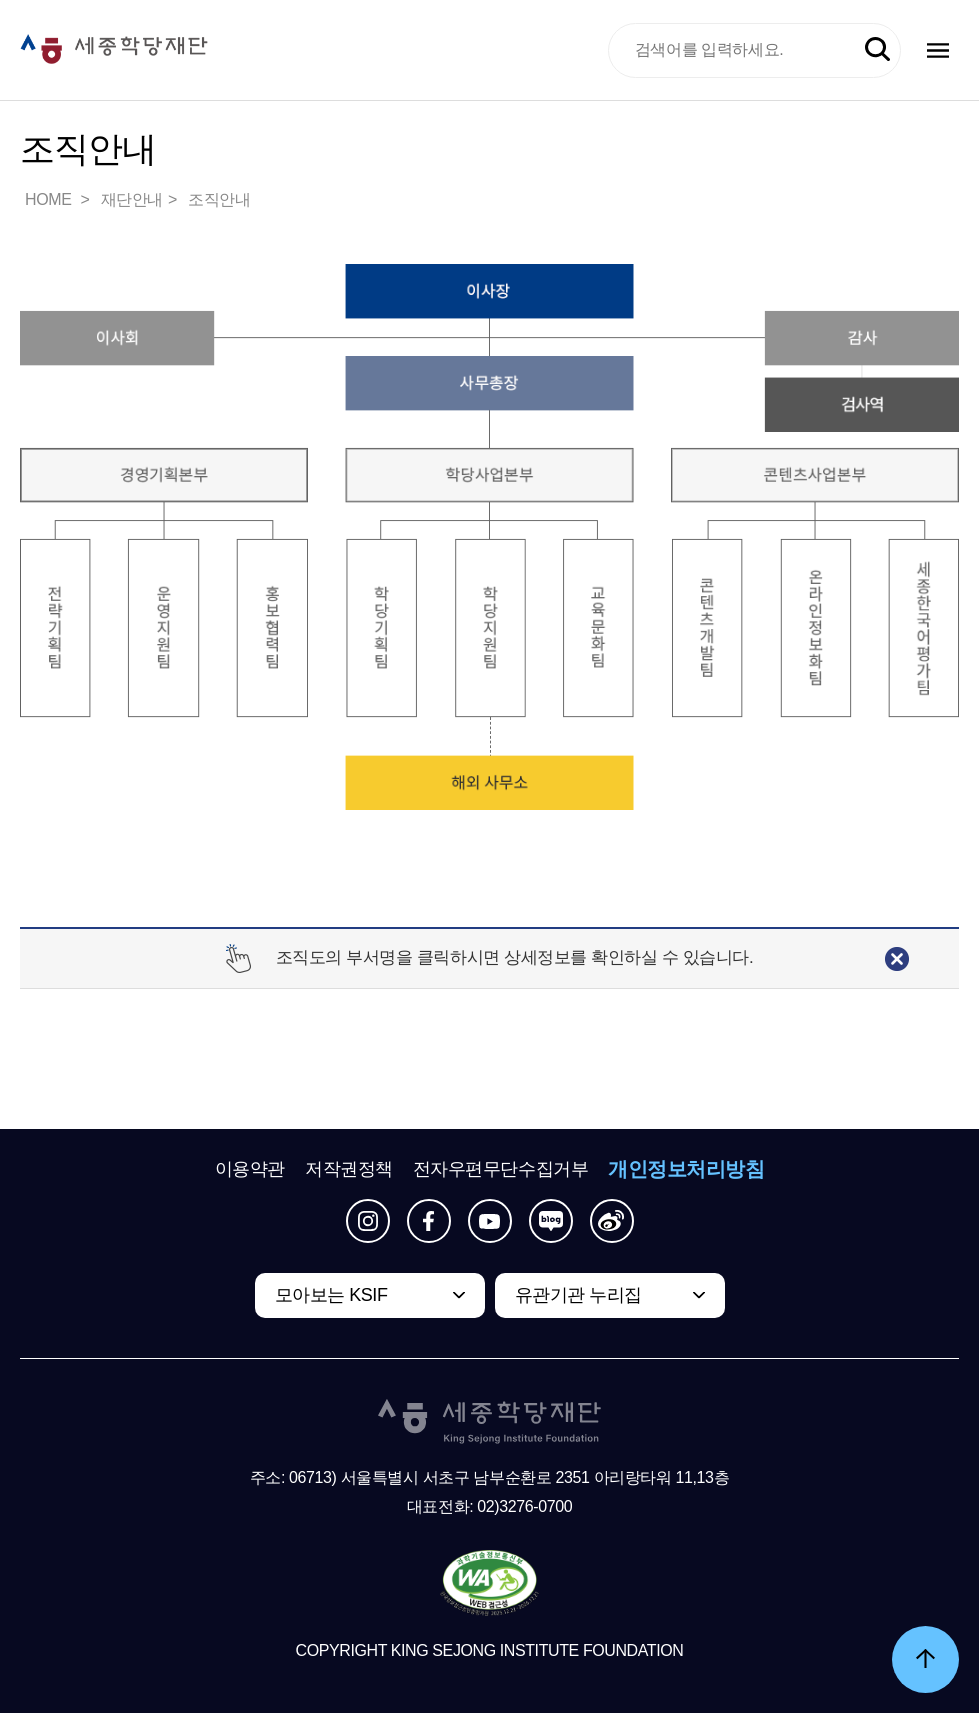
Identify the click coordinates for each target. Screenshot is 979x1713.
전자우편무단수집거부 (501, 1169)
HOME (50, 199)
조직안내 (219, 199)
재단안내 (132, 199)
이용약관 (250, 1169)
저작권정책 (349, 1169)
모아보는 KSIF (331, 1295)
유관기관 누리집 (578, 1295)
